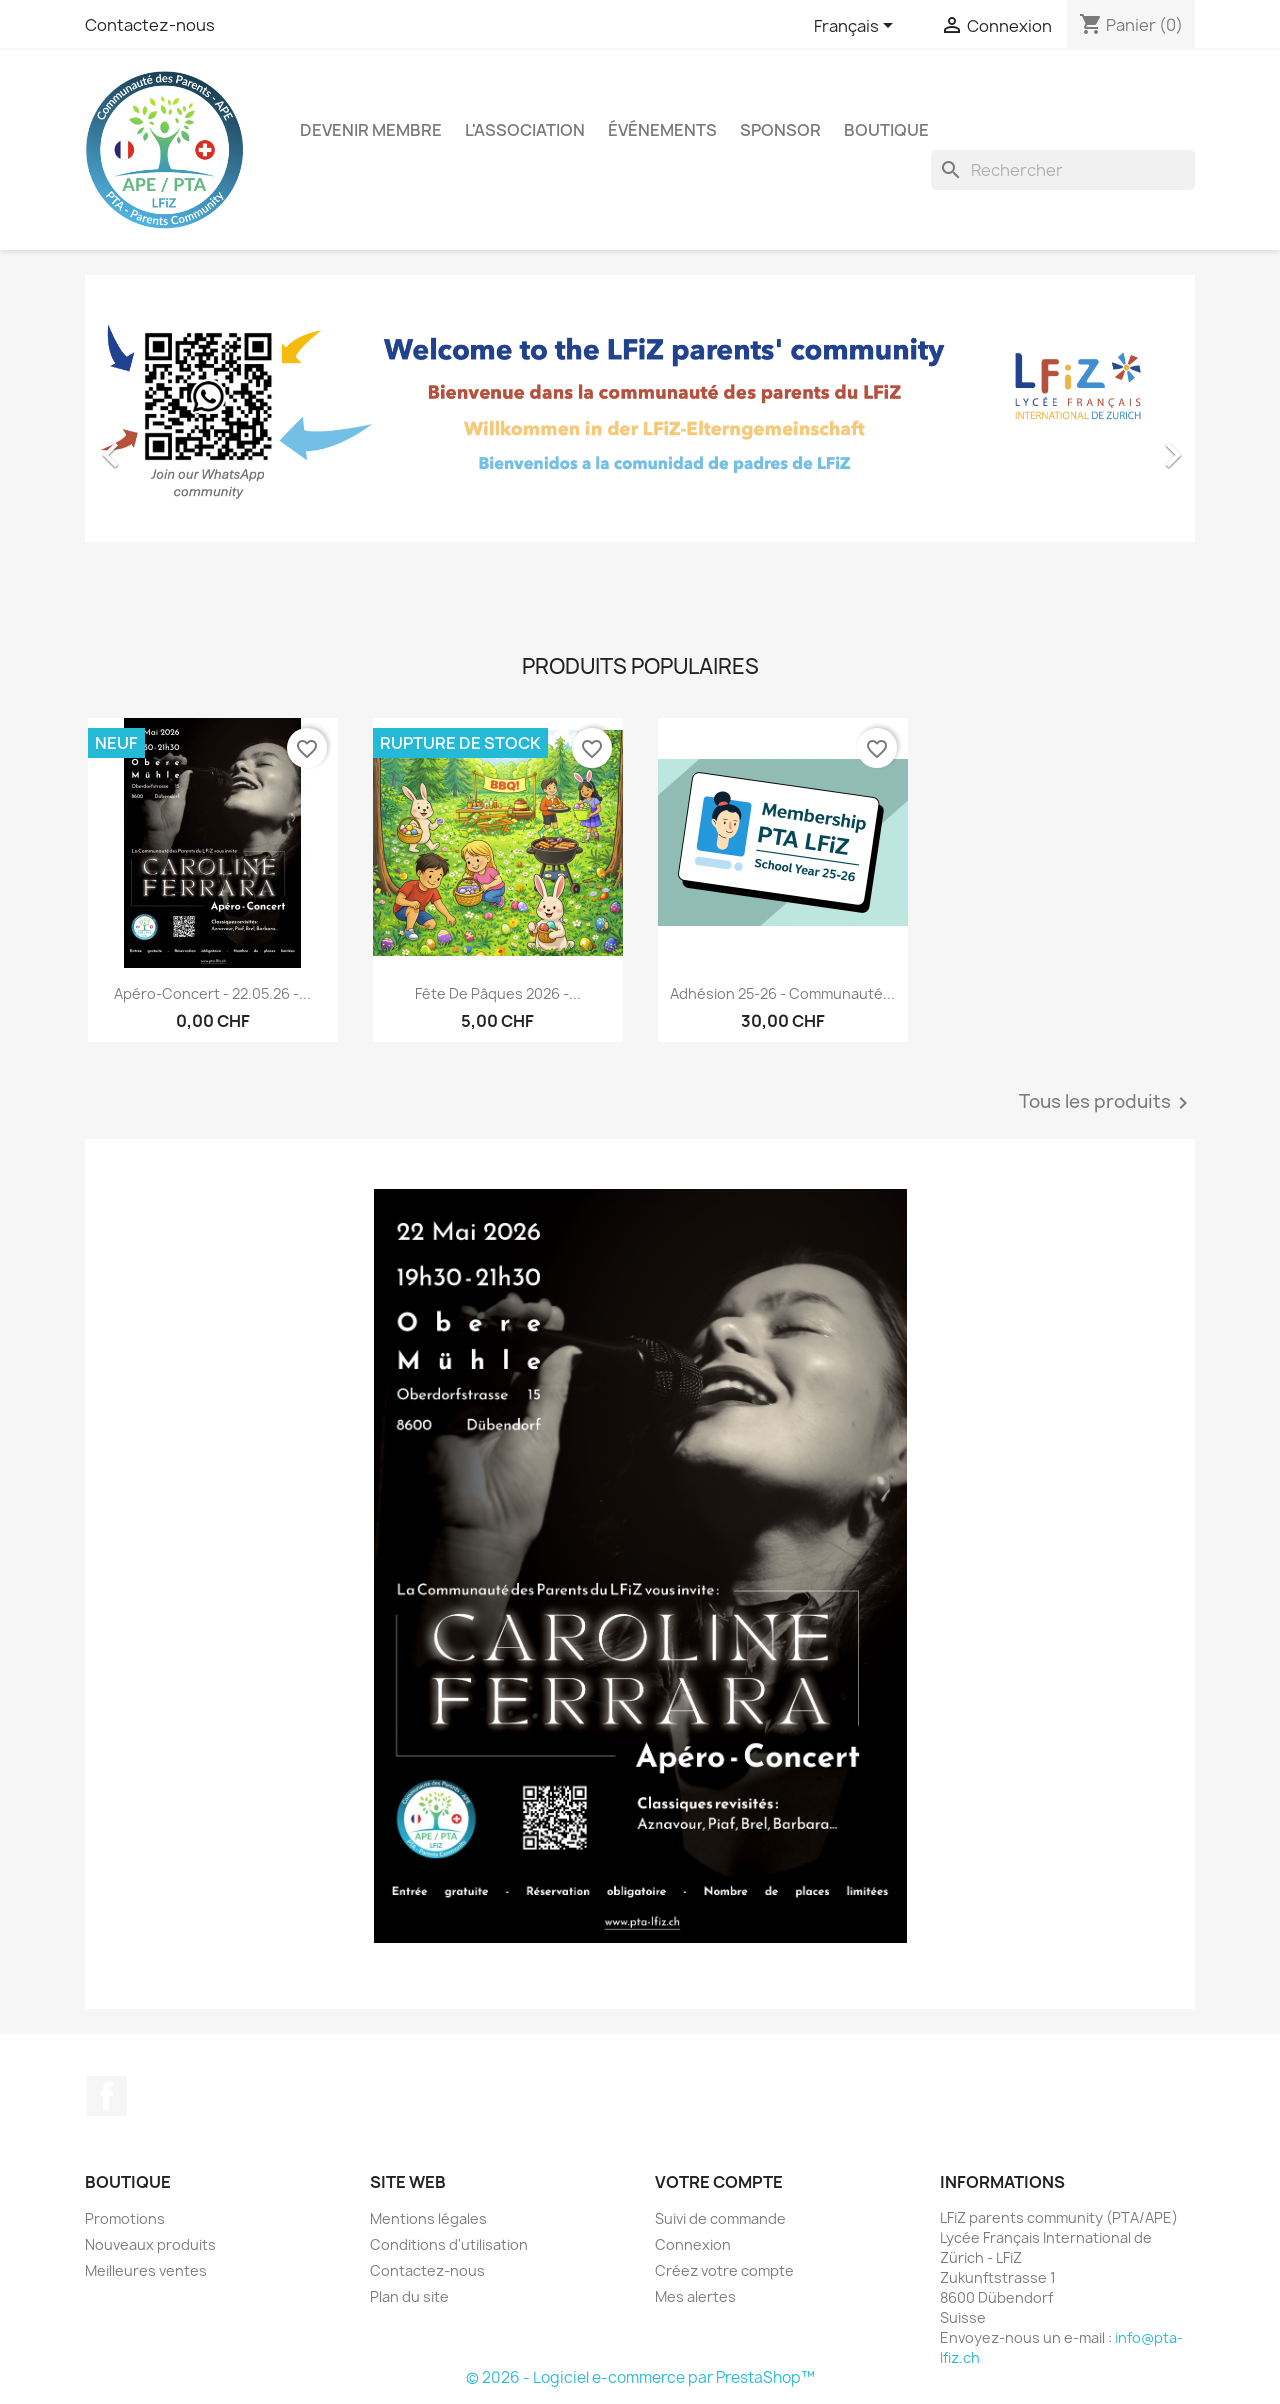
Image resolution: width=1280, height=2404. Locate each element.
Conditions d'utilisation (449, 2244)
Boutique (886, 130)
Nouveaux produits (150, 2244)
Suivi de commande (720, 2218)
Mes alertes (695, 2296)
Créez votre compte (724, 2270)
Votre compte (719, 2182)
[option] (640, 445)
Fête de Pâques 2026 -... (498, 993)
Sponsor (780, 130)
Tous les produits (1107, 1103)
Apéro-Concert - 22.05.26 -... (212, 993)
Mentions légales (428, 2218)
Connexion (693, 2244)
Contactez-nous (150, 25)
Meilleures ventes (146, 2270)
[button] (168, 445)
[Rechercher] (1063, 170)
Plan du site (409, 2296)
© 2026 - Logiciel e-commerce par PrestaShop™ (640, 2377)
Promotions (125, 2218)
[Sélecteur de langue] (857, 27)
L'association (525, 130)
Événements (662, 130)
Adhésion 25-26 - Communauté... (782, 993)
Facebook (107, 2096)
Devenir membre (371, 130)
